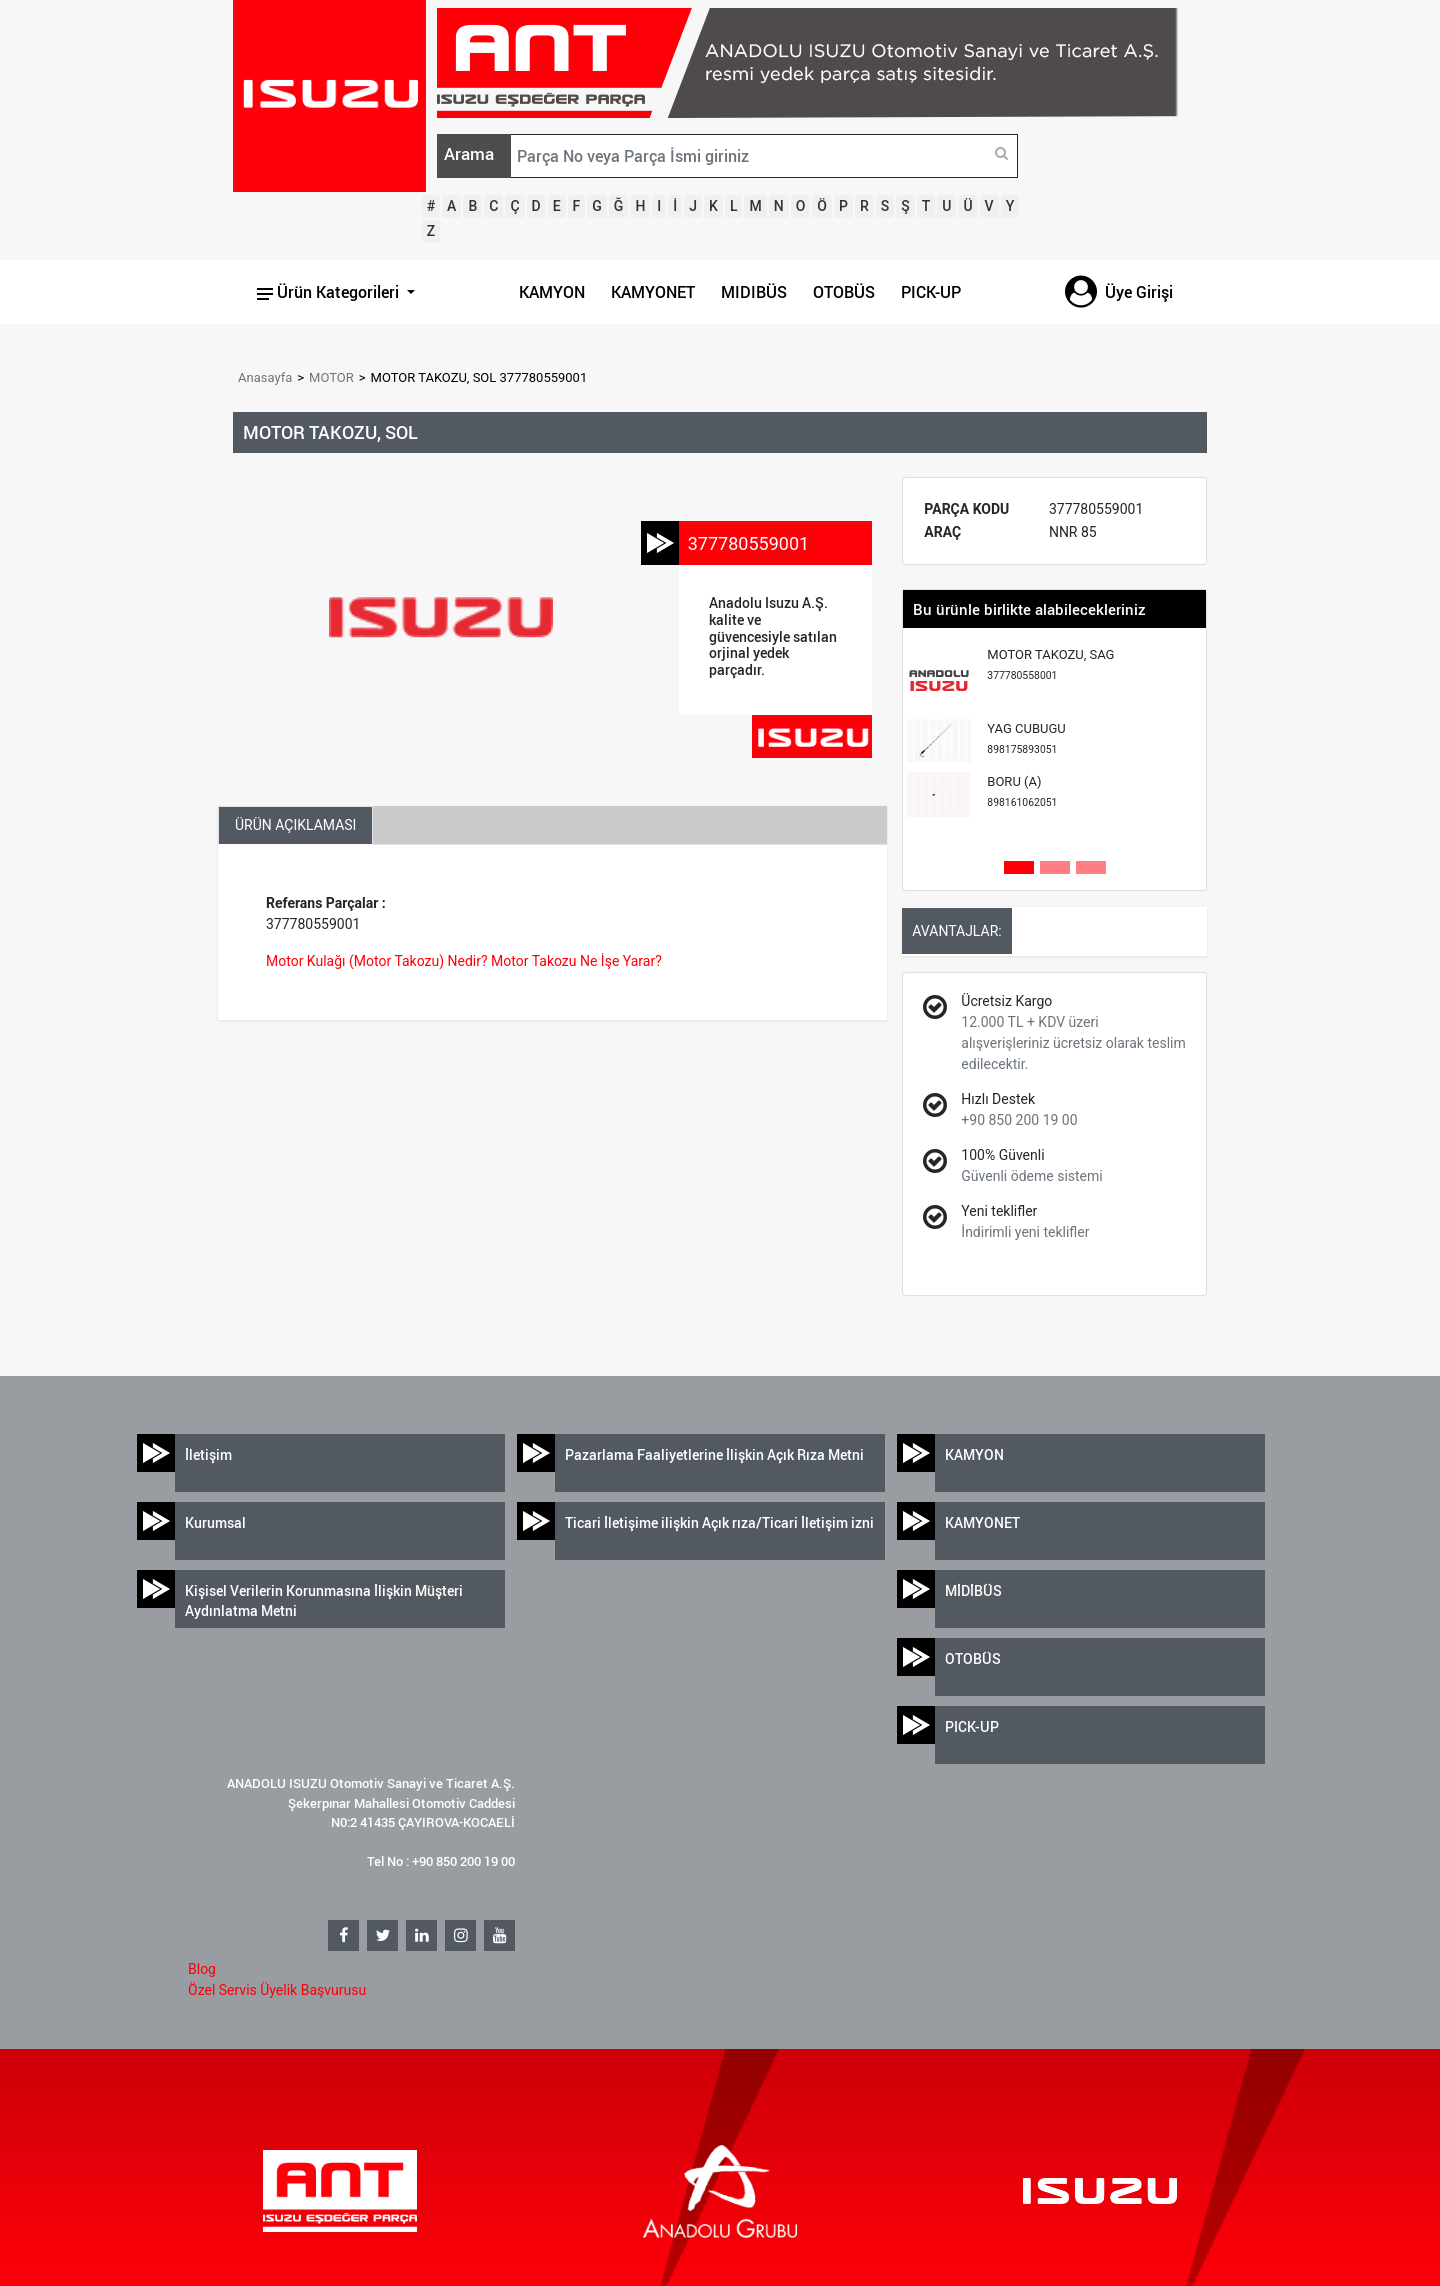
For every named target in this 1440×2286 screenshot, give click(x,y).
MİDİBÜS (973, 1590)
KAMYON (552, 292)
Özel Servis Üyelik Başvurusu (277, 1990)
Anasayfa (265, 377)
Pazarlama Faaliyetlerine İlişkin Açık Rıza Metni (714, 1454)
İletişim (208, 1454)
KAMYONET (653, 292)
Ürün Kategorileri (330, 292)
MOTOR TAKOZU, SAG (1050, 664)
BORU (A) (1022, 791)
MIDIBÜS (754, 292)
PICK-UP (931, 292)
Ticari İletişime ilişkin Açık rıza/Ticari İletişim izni (719, 1522)
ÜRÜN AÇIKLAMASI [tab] (295, 825)
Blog (202, 1969)
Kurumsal (215, 1522)
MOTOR (331, 377)
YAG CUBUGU (1026, 738)
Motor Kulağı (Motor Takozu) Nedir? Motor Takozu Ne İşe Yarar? (464, 961)
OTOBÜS (844, 292)
